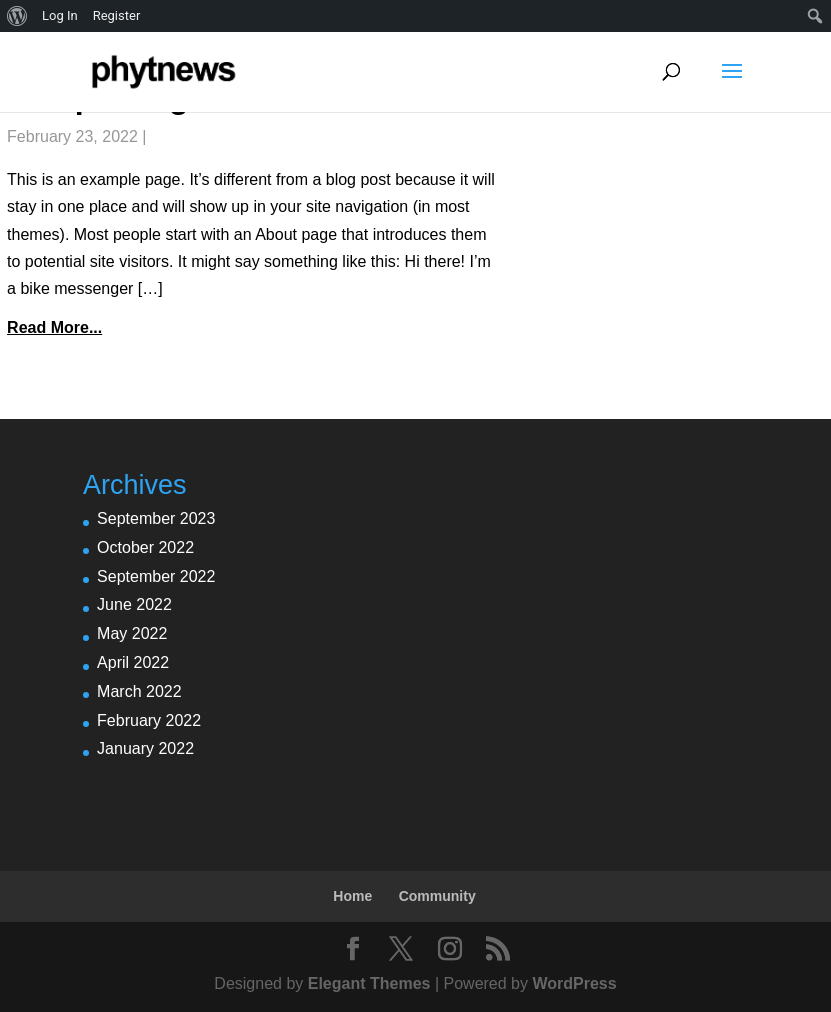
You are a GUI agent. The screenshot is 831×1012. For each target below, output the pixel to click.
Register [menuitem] (117, 15)
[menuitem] (17, 16)
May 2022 (132, 633)
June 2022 (134, 604)
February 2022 (149, 720)
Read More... (54, 327)
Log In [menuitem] (60, 15)
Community (437, 896)
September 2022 (156, 576)
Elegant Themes (369, 983)
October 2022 (145, 547)
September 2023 (156, 518)
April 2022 (133, 662)
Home (352, 896)
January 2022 (145, 748)
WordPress (574, 983)
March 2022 (139, 691)
